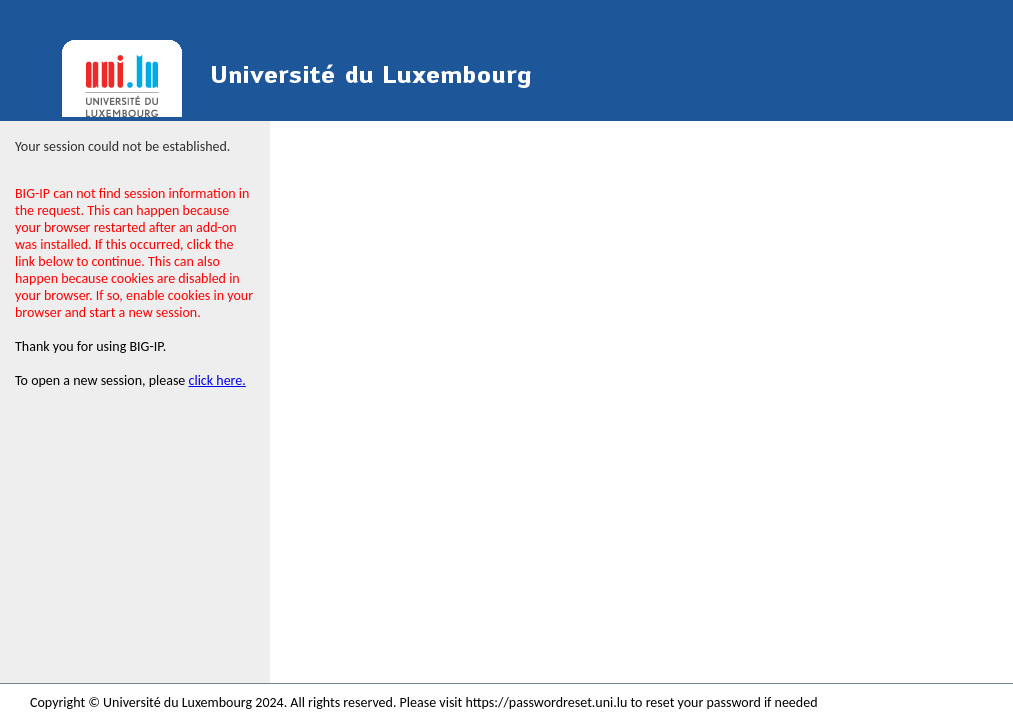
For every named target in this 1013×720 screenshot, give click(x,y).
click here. (217, 380)
